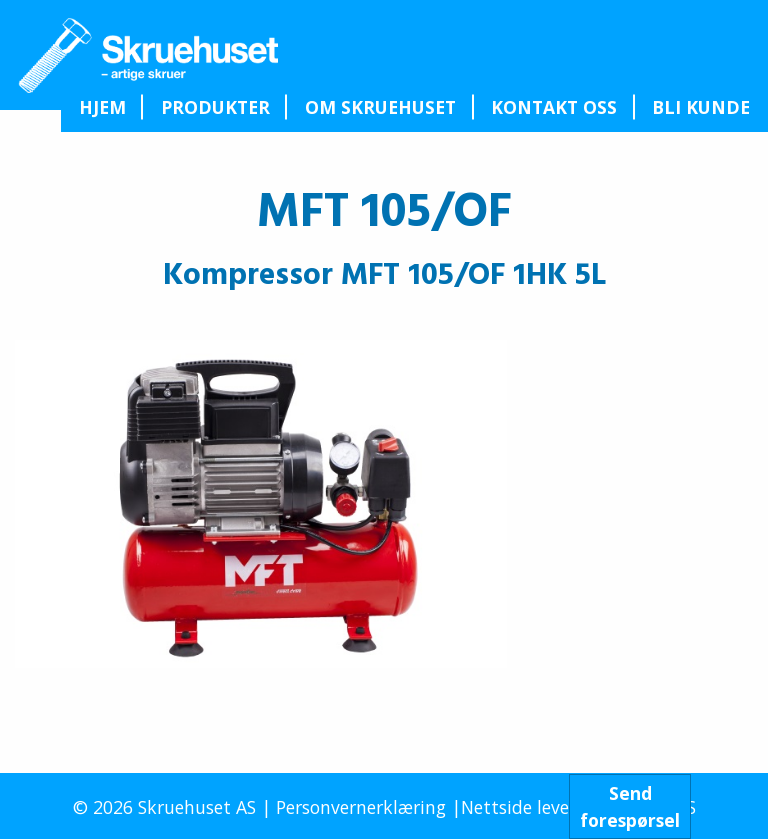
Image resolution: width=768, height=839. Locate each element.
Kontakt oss (554, 107)
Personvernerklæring (361, 807)
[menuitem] (102, 107)
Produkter (215, 107)
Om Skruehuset (380, 107)
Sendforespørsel (630, 806)
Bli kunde (701, 107)
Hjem (102, 107)
